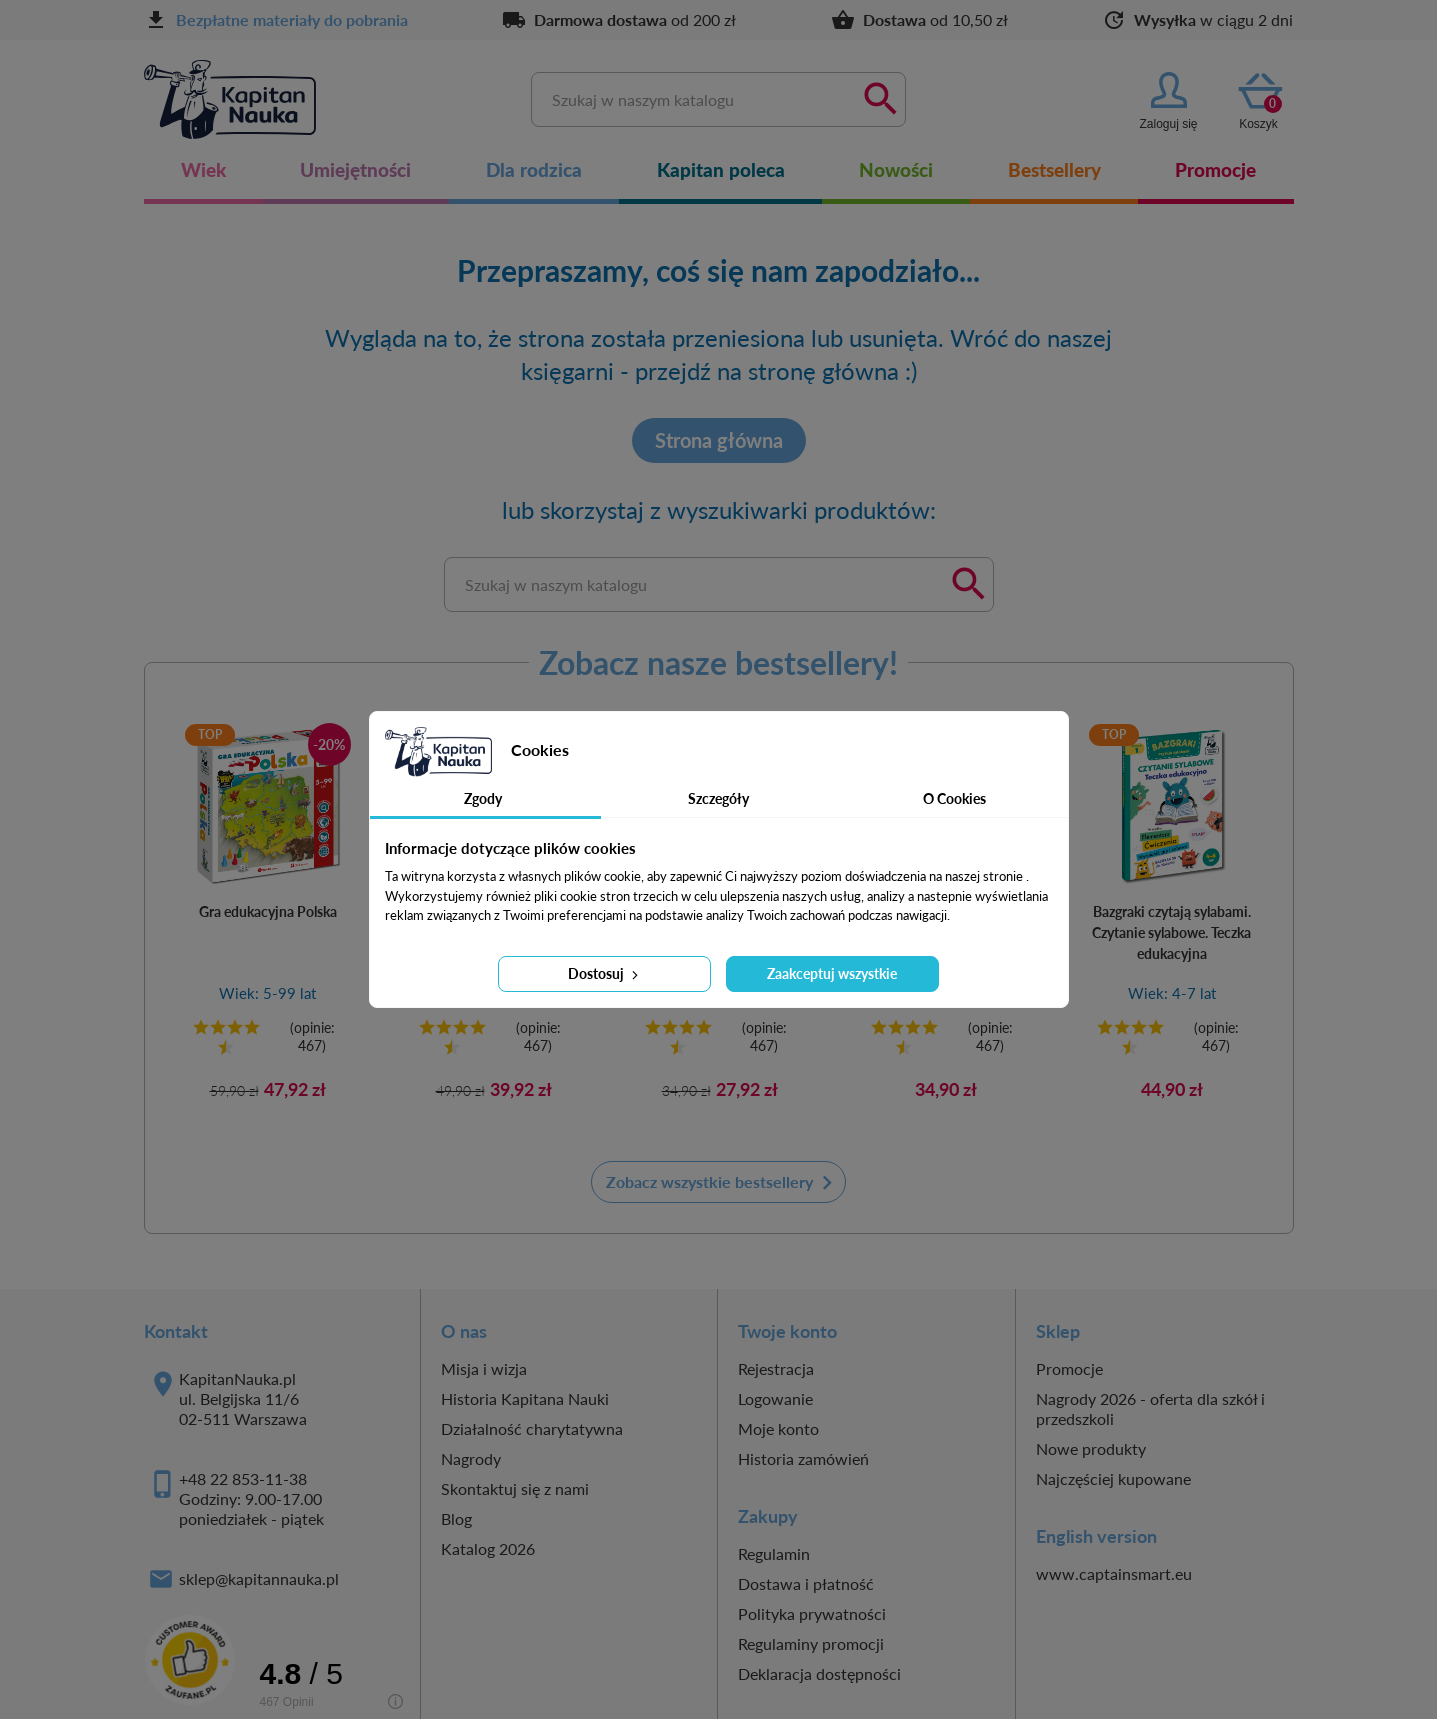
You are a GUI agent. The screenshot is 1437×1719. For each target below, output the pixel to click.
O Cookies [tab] (954, 798)
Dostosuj (605, 973)
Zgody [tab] (483, 798)
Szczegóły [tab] (718, 798)
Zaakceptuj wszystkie (832, 973)
